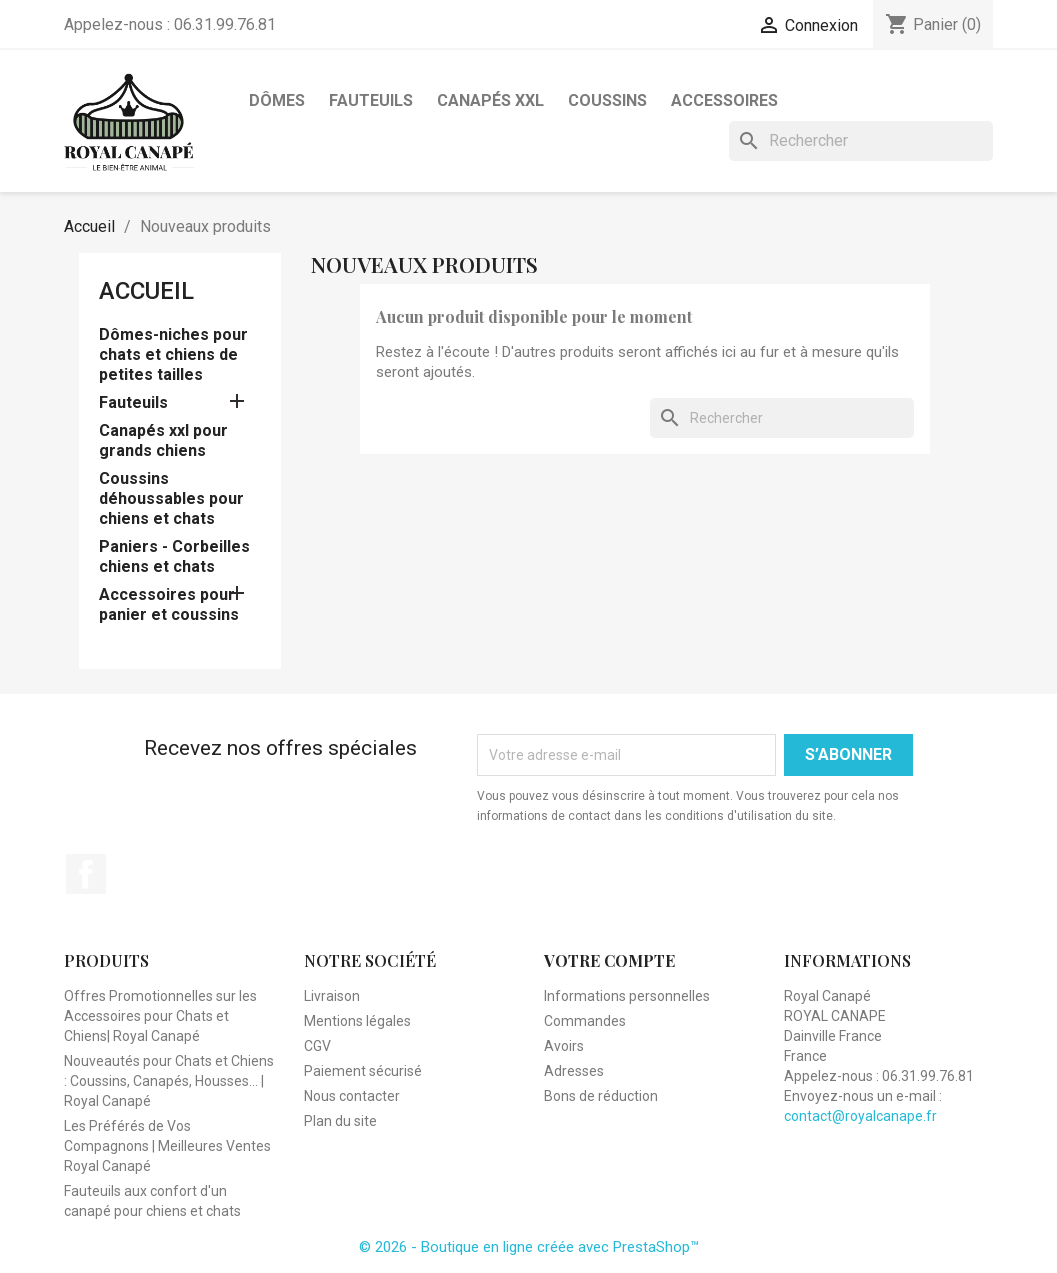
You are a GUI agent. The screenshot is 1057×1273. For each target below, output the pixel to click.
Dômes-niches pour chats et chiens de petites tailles (173, 354)
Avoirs (564, 1046)
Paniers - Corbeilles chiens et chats (174, 556)
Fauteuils (371, 100)
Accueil (146, 291)
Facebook (86, 874)
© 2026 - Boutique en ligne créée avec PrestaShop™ (529, 1247)
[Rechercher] (861, 141)
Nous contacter (352, 1096)
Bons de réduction (601, 1096)
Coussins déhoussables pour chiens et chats (171, 498)
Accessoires (724, 100)
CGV (317, 1046)
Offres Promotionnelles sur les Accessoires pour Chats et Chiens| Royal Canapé (160, 1016)
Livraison (332, 996)
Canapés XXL (490, 100)
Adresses (574, 1071)
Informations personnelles (627, 996)
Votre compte (609, 960)
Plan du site (340, 1121)
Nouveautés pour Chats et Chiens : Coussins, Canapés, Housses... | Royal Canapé (169, 1081)
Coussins (607, 100)
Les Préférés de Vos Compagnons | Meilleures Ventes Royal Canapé (167, 1146)
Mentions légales (357, 1021)
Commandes (585, 1021)
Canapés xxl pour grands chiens (163, 440)
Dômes (277, 100)
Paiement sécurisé (363, 1071)
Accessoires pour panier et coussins (169, 604)
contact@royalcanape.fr (860, 1116)
